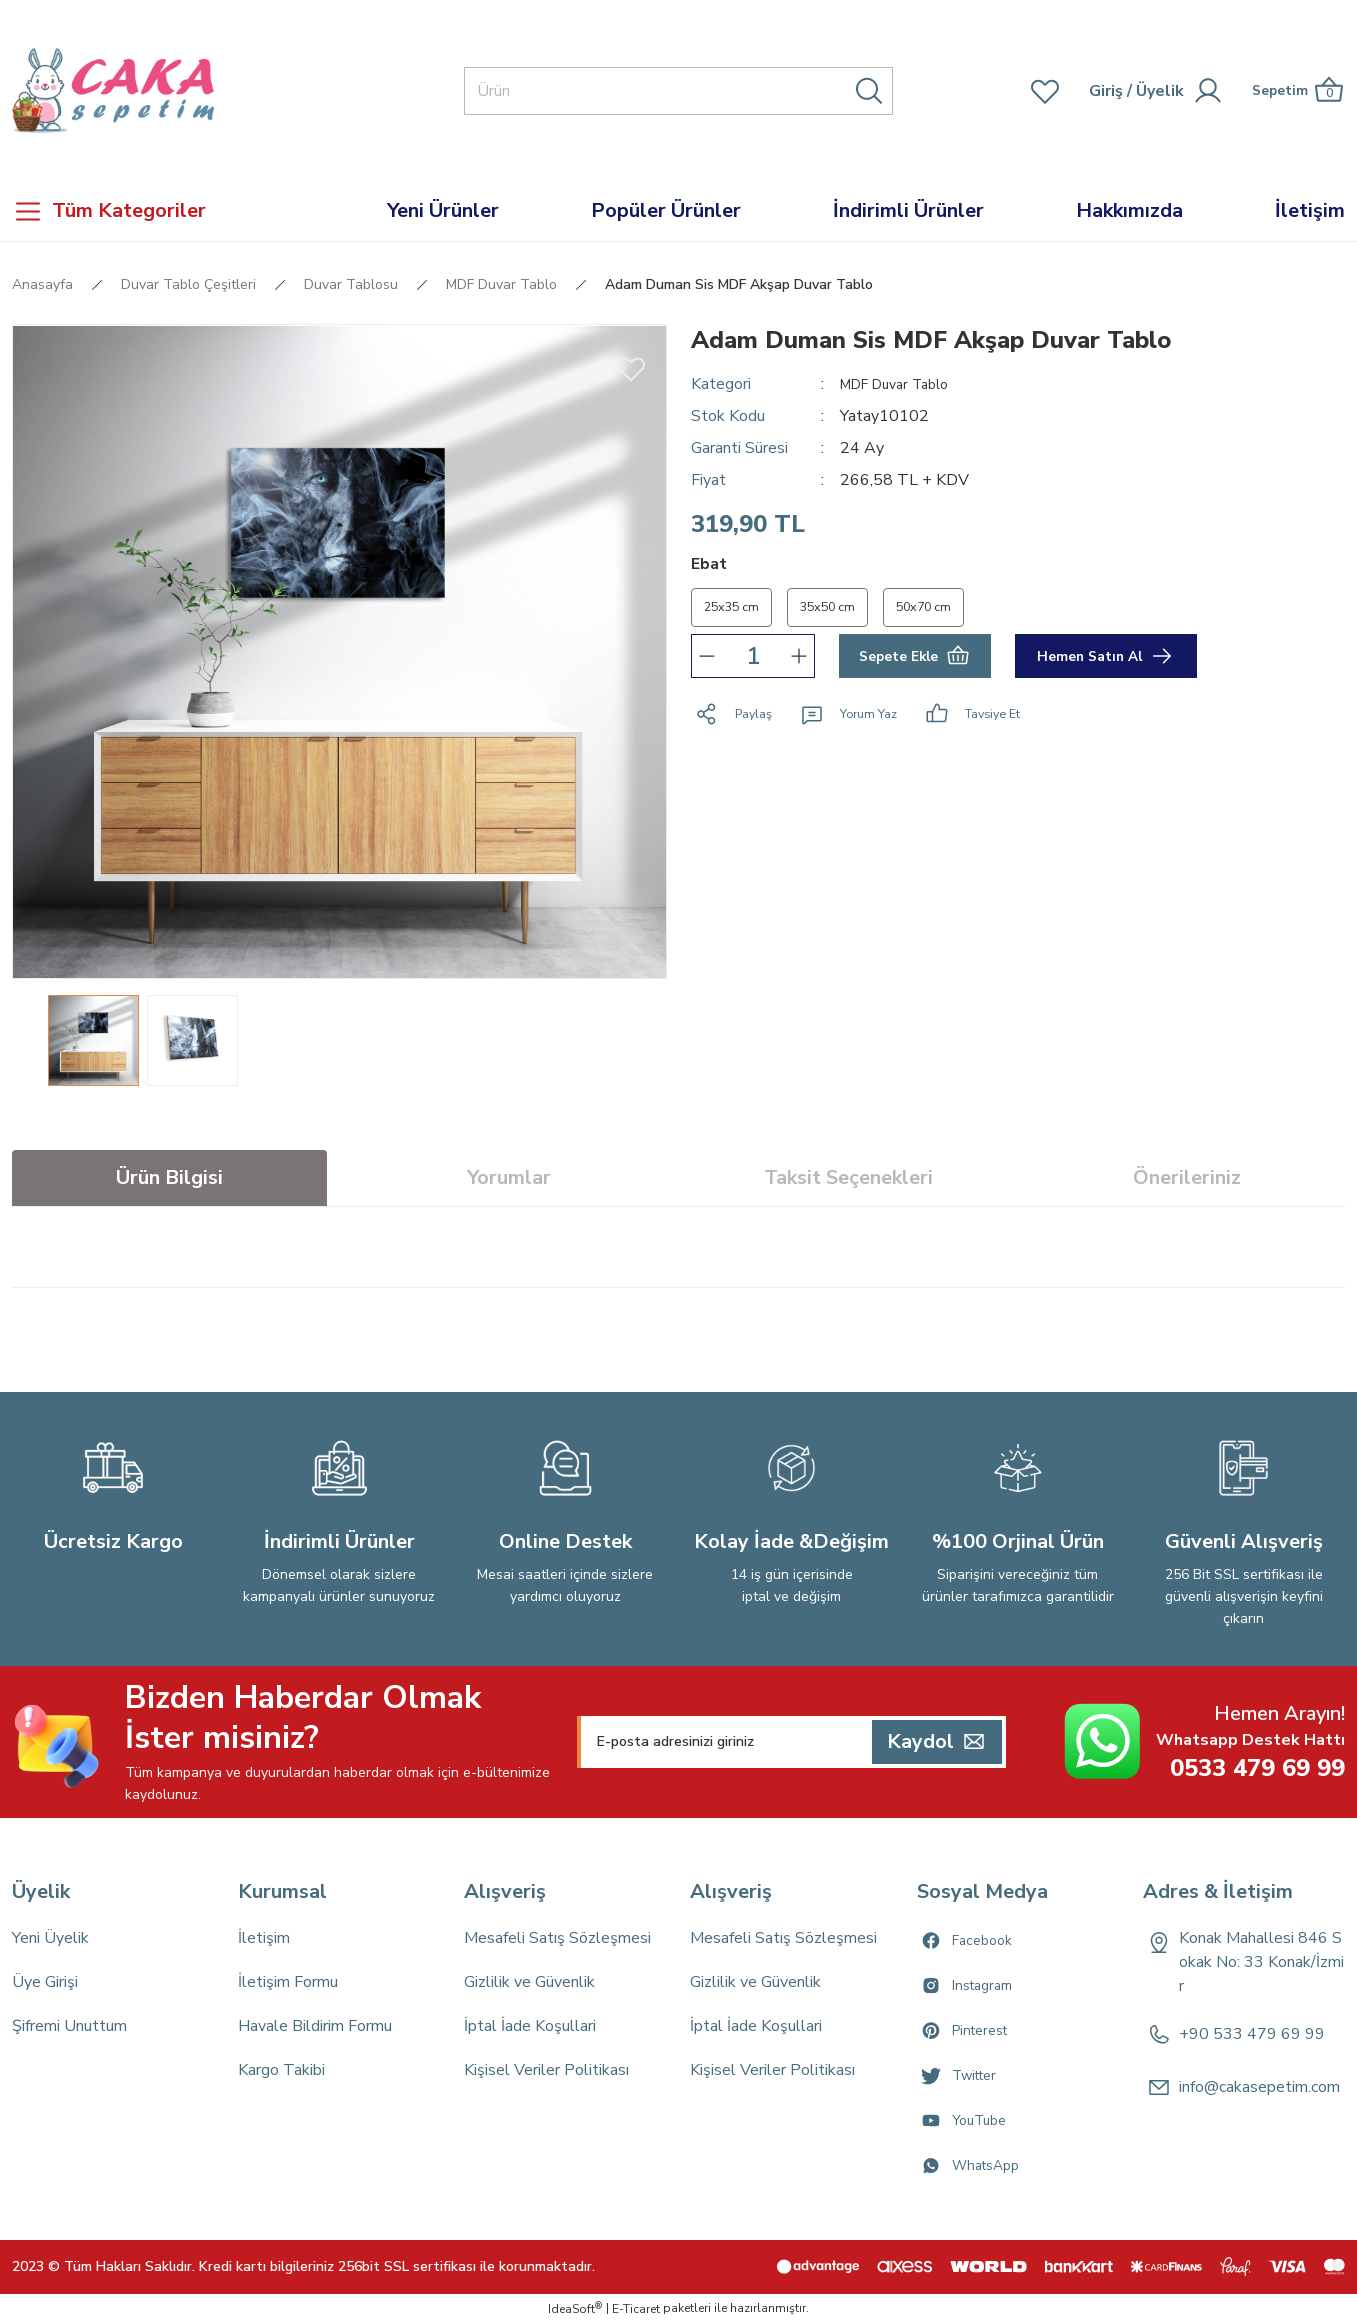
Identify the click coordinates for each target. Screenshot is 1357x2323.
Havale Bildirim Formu (315, 2026)
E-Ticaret (636, 2309)
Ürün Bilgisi (169, 1177)
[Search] (678, 91)
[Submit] (937, 1742)
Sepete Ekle (914, 662)
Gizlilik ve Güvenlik (529, 1982)
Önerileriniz (1187, 1177)
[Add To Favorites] (631, 368)
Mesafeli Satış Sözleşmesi (557, 1938)
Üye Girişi (45, 1982)
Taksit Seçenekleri (848, 1177)
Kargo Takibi (281, 2070)
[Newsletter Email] (791, 1742)
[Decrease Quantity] (707, 662)
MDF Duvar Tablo (903, 384)
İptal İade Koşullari (530, 2026)
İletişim (264, 1938)
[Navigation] (169, 211)
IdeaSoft (575, 2308)
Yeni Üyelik (50, 1938)
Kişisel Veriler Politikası (546, 2070)
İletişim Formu (288, 1982)
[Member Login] (1094, 91)
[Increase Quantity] (799, 662)
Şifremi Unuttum (69, 2026)
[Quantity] (753, 662)
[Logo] (113, 90)
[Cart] (1291, 90)
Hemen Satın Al (1106, 662)
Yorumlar (509, 1177)
